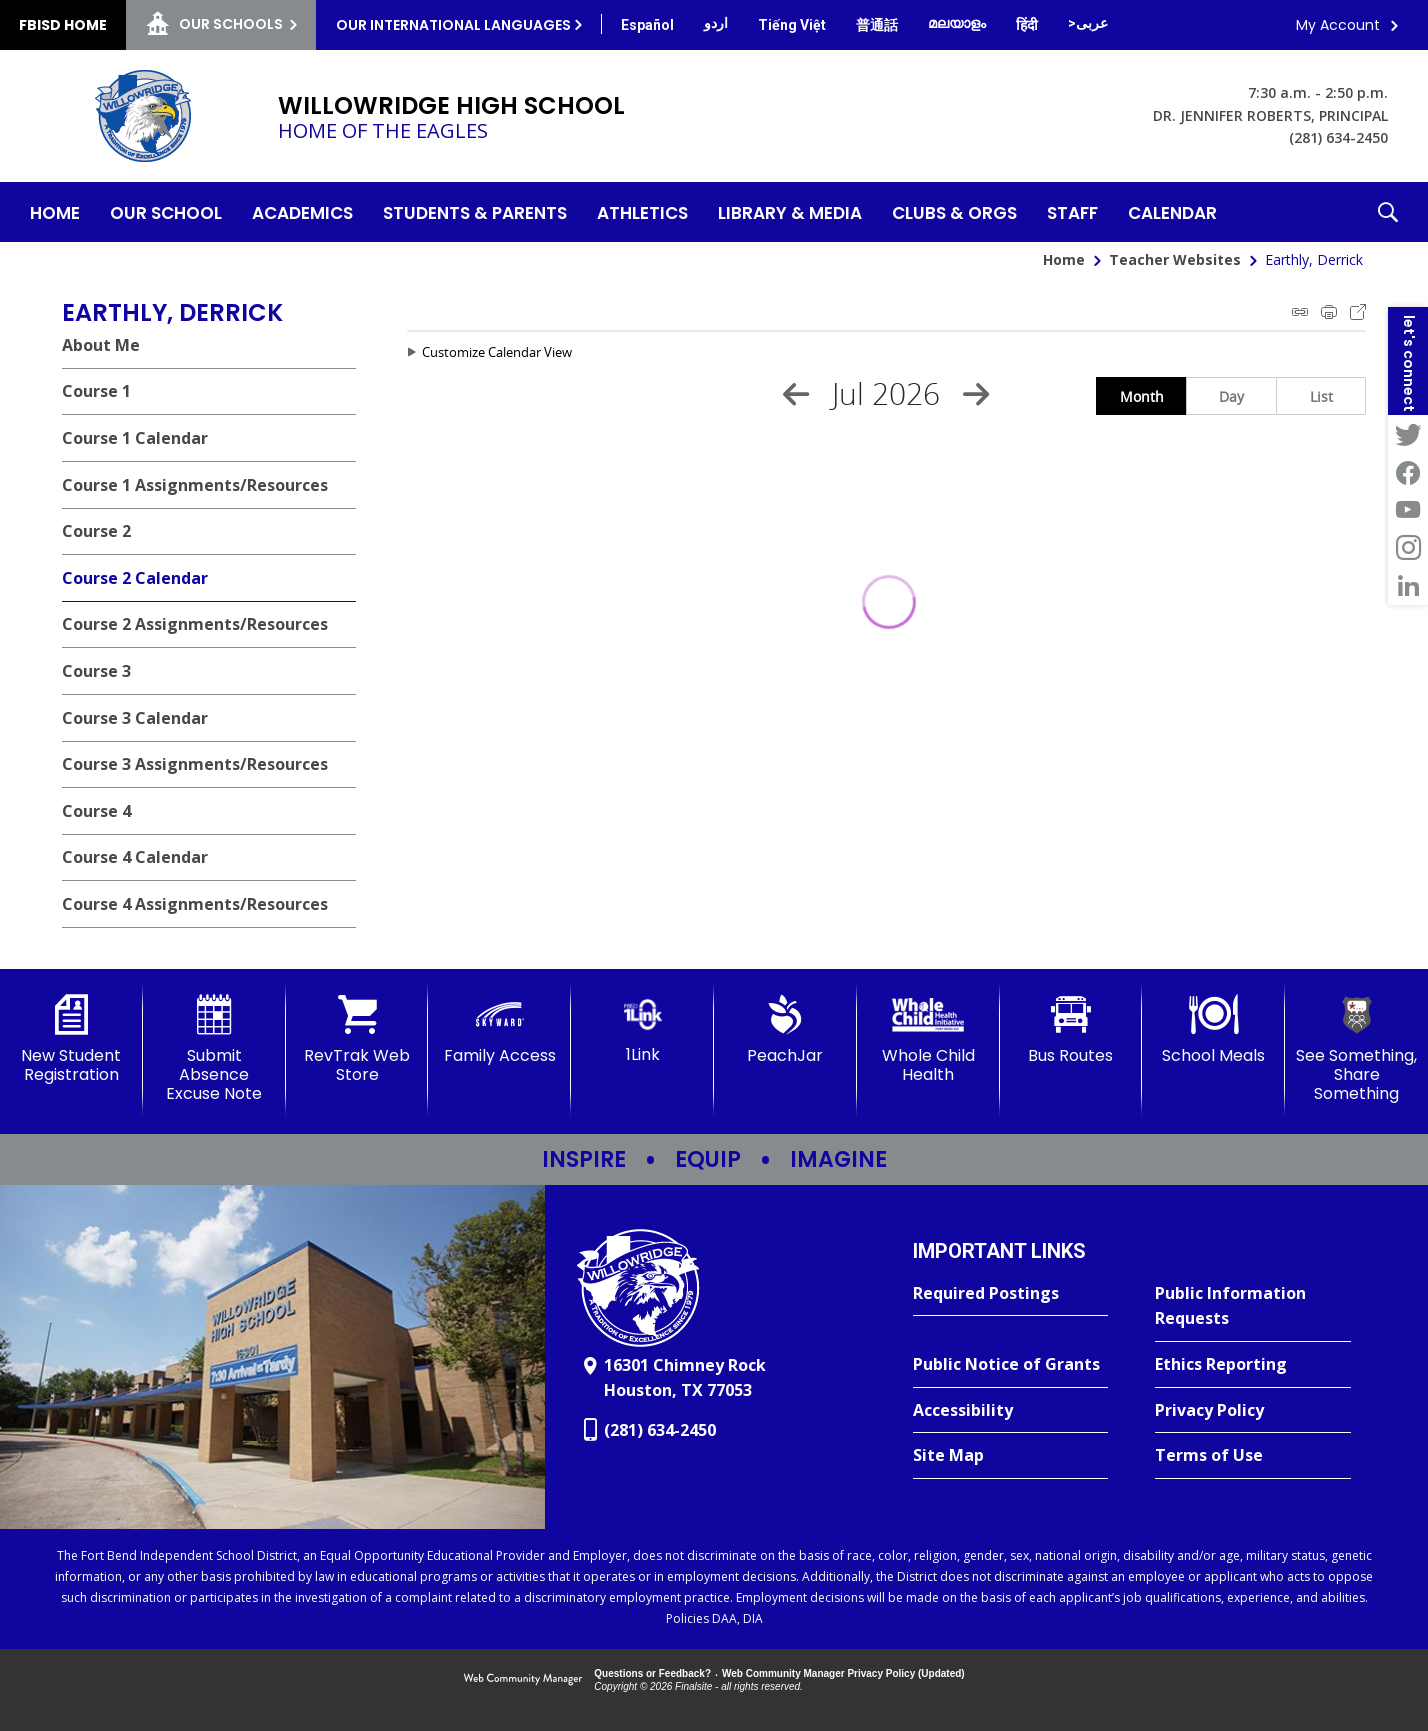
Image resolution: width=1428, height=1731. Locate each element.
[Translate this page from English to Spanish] (647, 25)
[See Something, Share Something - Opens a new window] (1356, 1049)
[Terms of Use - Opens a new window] (1253, 1456)
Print (1329, 312)
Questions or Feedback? (652, 1673)
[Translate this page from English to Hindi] (1027, 25)
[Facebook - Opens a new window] (1408, 472)
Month (1142, 396)
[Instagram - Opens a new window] (1408, 548)
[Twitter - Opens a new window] (1408, 434)
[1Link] (642, 1029)
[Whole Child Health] (928, 1039)
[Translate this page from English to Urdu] (716, 23)
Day (1231, 396)
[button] (1388, 212)
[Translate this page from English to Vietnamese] (792, 25)
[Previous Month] (796, 394)
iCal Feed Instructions (1300, 312)
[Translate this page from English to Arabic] (1088, 23)
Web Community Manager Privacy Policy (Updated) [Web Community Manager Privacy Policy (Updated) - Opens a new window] (843, 1673)
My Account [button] (1338, 25)
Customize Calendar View (497, 352)
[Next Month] (976, 394)
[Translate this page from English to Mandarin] (877, 25)
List (1321, 396)
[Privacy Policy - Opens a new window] (1253, 1411)
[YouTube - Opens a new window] (1408, 510)
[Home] (55, 212)
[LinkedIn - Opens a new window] (1408, 586)
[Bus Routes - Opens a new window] (1071, 1030)
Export (1358, 312)
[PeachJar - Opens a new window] (785, 1030)
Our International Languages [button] (453, 25)
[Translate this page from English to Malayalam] (957, 23)
